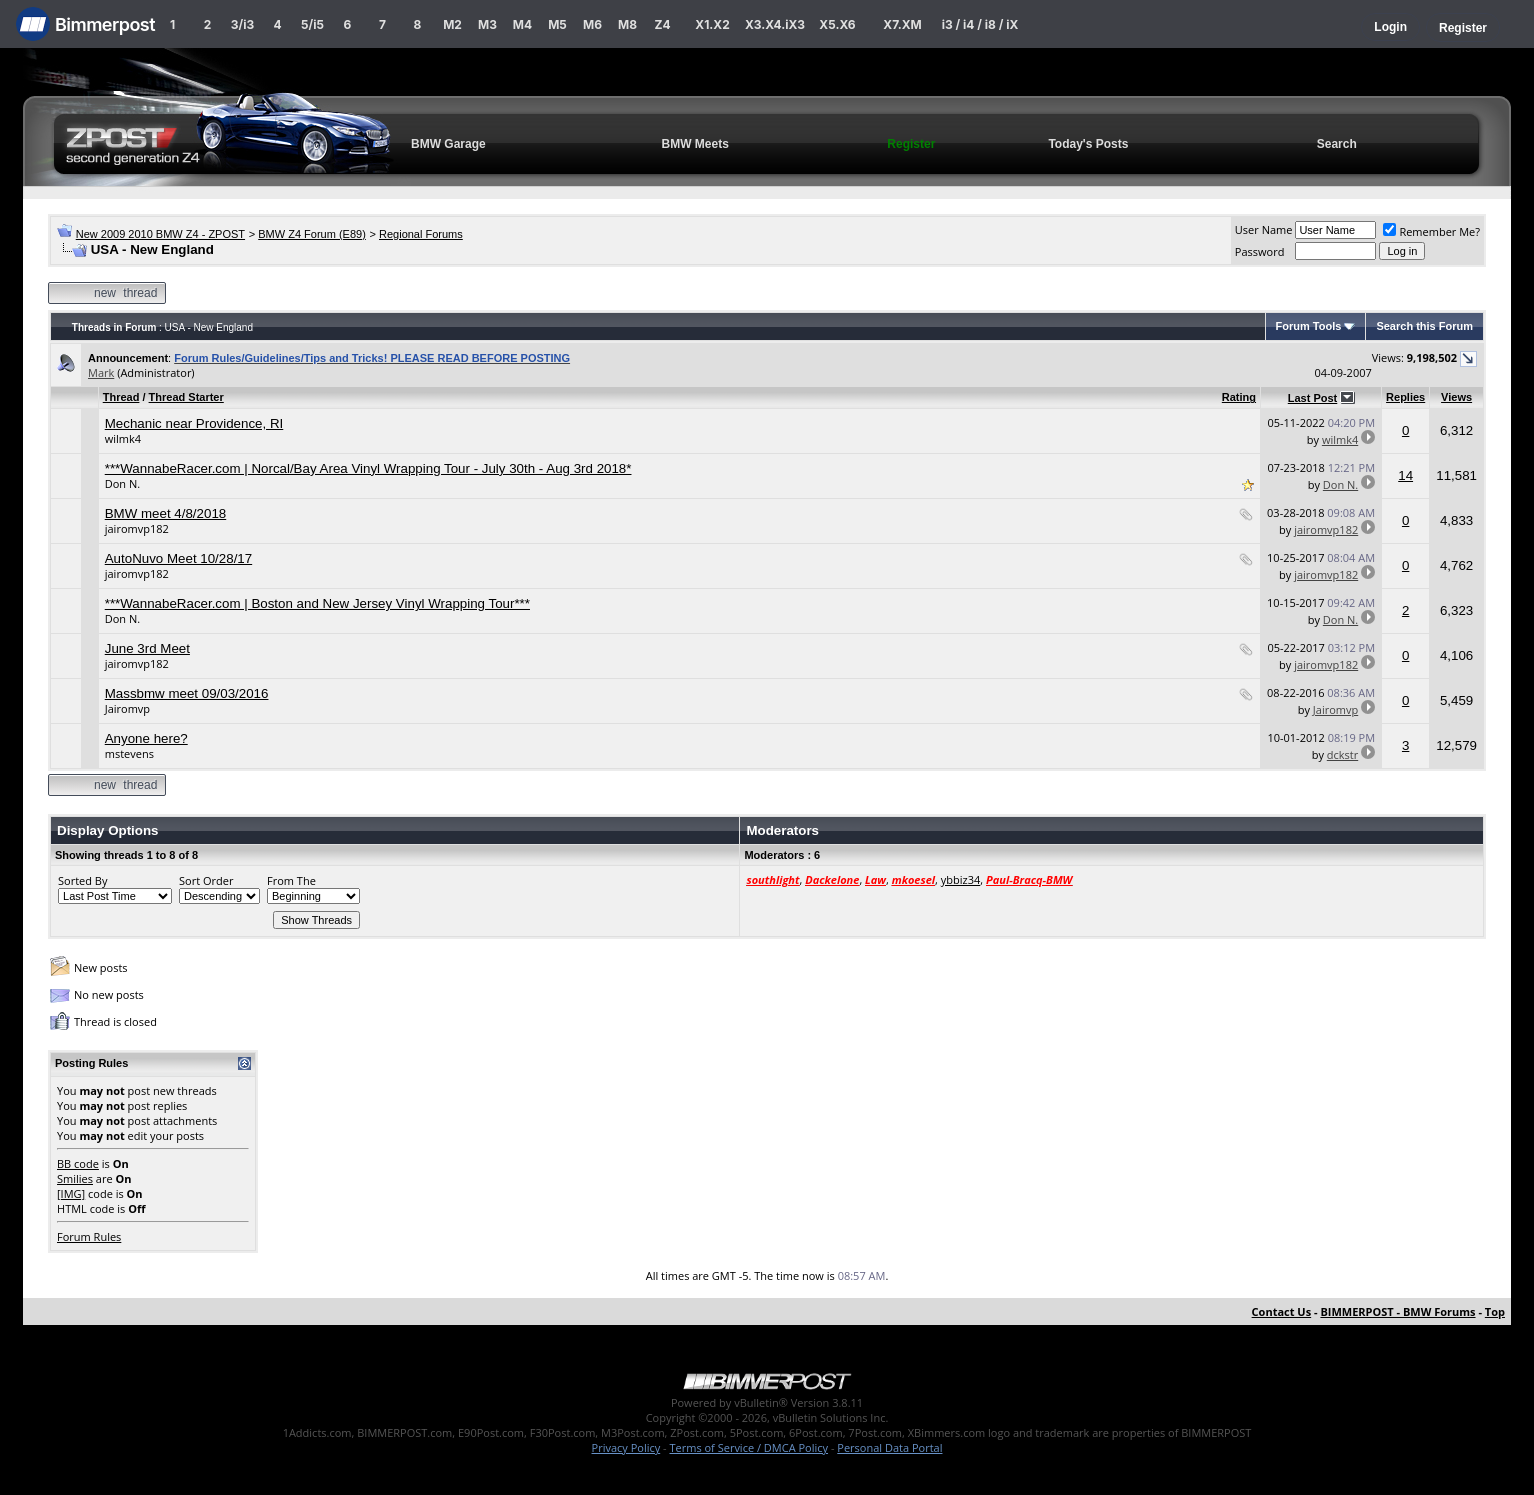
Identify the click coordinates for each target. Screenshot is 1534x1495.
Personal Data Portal (889, 1447)
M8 (627, 24)
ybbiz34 (960, 879)
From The (291, 880)
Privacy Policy (626, 1447)
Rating (1239, 397)
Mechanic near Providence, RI (194, 423)
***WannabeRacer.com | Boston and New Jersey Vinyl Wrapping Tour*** (317, 603)
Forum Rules (89, 1236)
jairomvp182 (137, 528)
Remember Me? (1431, 231)
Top (1495, 1311)
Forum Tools (1309, 326)
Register (1463, 28)
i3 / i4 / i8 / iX (980, 24)
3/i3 (242, 24)
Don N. (122, 483)
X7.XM (902, 24)
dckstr (1342, 754)
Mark (101, 372)
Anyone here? (146, 738)
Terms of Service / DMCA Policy (748, 1447)
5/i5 (312, 24)
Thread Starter (186, 397)
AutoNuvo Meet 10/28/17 (178, 558)
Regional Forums (421, 234)
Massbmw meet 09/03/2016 (187, 693)
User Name (1264, 229)
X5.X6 (837, 24)
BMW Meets (694, 144)
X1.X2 (712, 24)
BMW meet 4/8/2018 (166, 513)
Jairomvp (127, 708)
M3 (487, 24)
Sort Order (206, 880)
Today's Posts (1088, 144)
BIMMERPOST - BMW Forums (1397, 1311)
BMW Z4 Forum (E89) (312, 234)
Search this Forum (1424, 326)
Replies (1405, 397)
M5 (557, 24)
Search (1337, 144)
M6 (592, 24)
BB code (78, 1163)
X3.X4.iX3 (775, 24)
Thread (121, 397)
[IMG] (71, 1193)
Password (1260, 251)
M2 (452, 24)
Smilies (75, 1178)
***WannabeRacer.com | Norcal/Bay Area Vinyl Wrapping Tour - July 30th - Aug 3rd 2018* (368, 468)
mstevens (129, 753)
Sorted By (82, 880)
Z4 (662, 24)
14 (1405, 475)
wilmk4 (123, 438)
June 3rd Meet (147, 648)
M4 (522, 24)
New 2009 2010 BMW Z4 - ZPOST (160, 234)
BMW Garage (448, 144)
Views (1456, 397)
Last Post (1313, 398)
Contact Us (1282, 1311)
